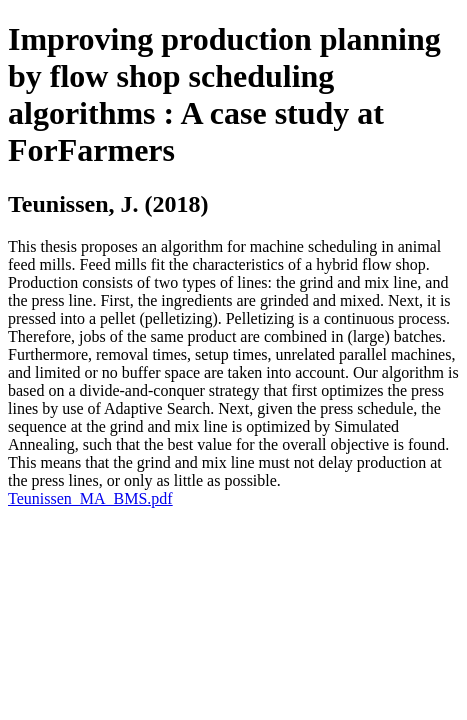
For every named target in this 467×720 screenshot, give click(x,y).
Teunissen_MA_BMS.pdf (90, 498)
